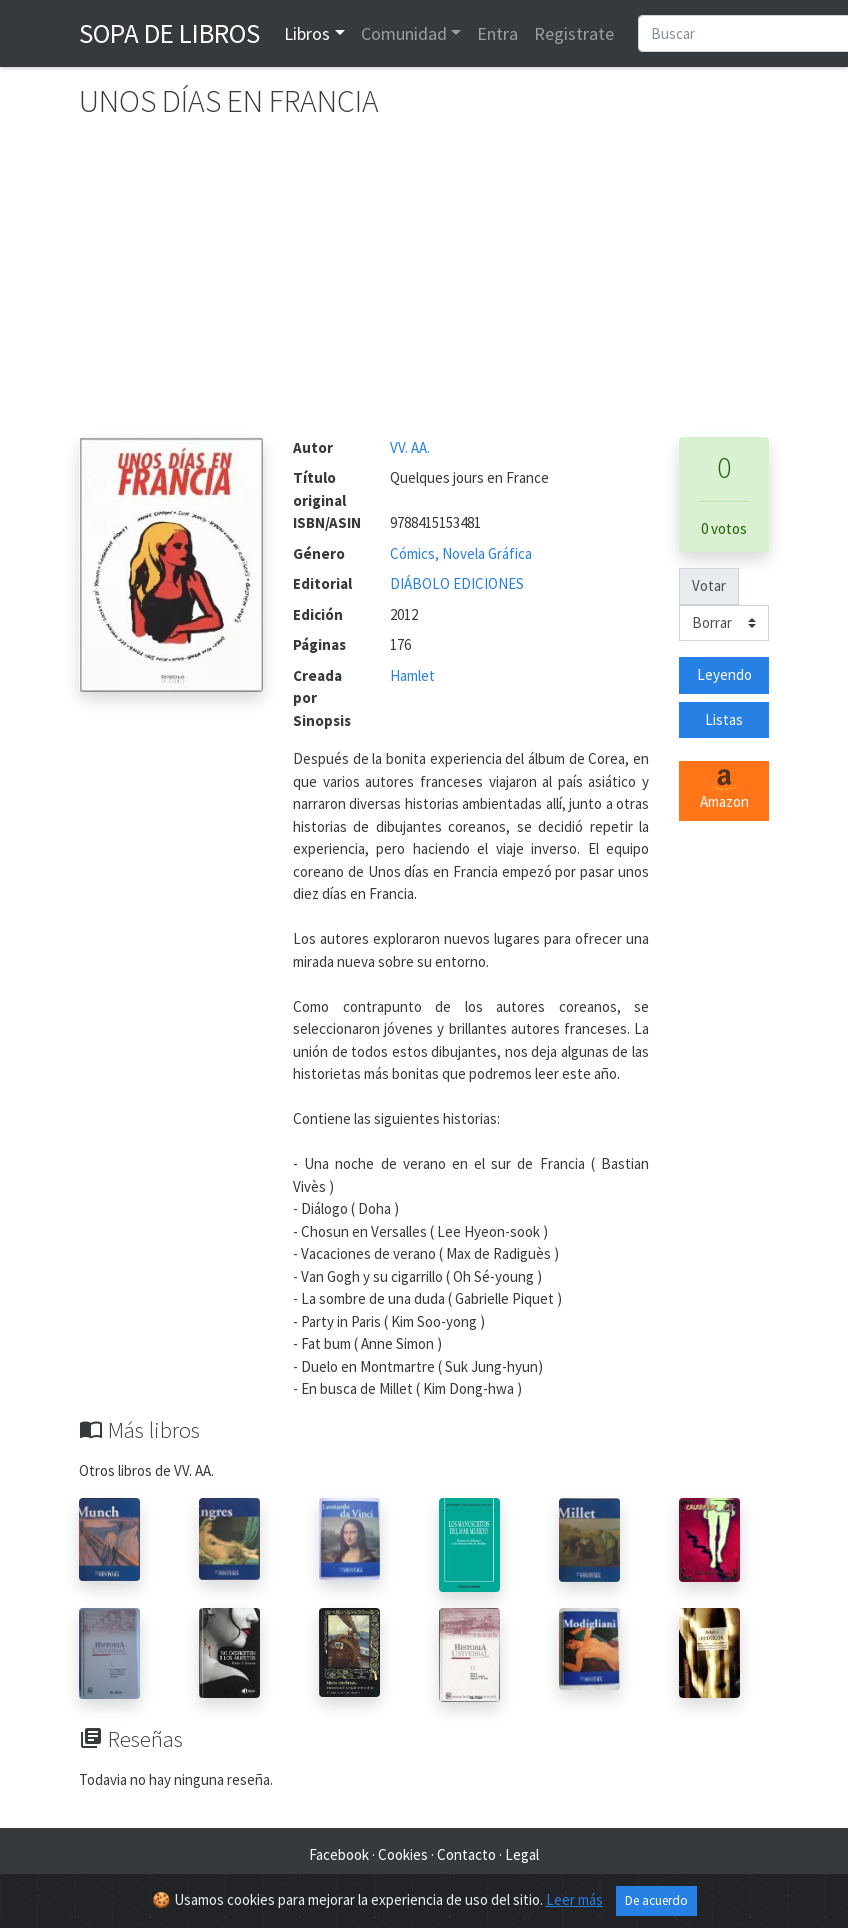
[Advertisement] (424, 287)
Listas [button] (724, 719)
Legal (522, 1854)
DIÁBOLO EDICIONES (457, 583)
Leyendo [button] (724, 674)
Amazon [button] (724, 790)
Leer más (574, 1899)
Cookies (403, 1854)
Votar (709, 585)
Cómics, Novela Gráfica (461, 553)
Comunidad (404, 33)
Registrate (574, 33)
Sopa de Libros (169, 33)
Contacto (466, 1854)
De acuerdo (656, 1900)
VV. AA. (410, 447)
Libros (307, 33)
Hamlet (412, 675)
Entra (497, 33)
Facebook (339, 1854)
